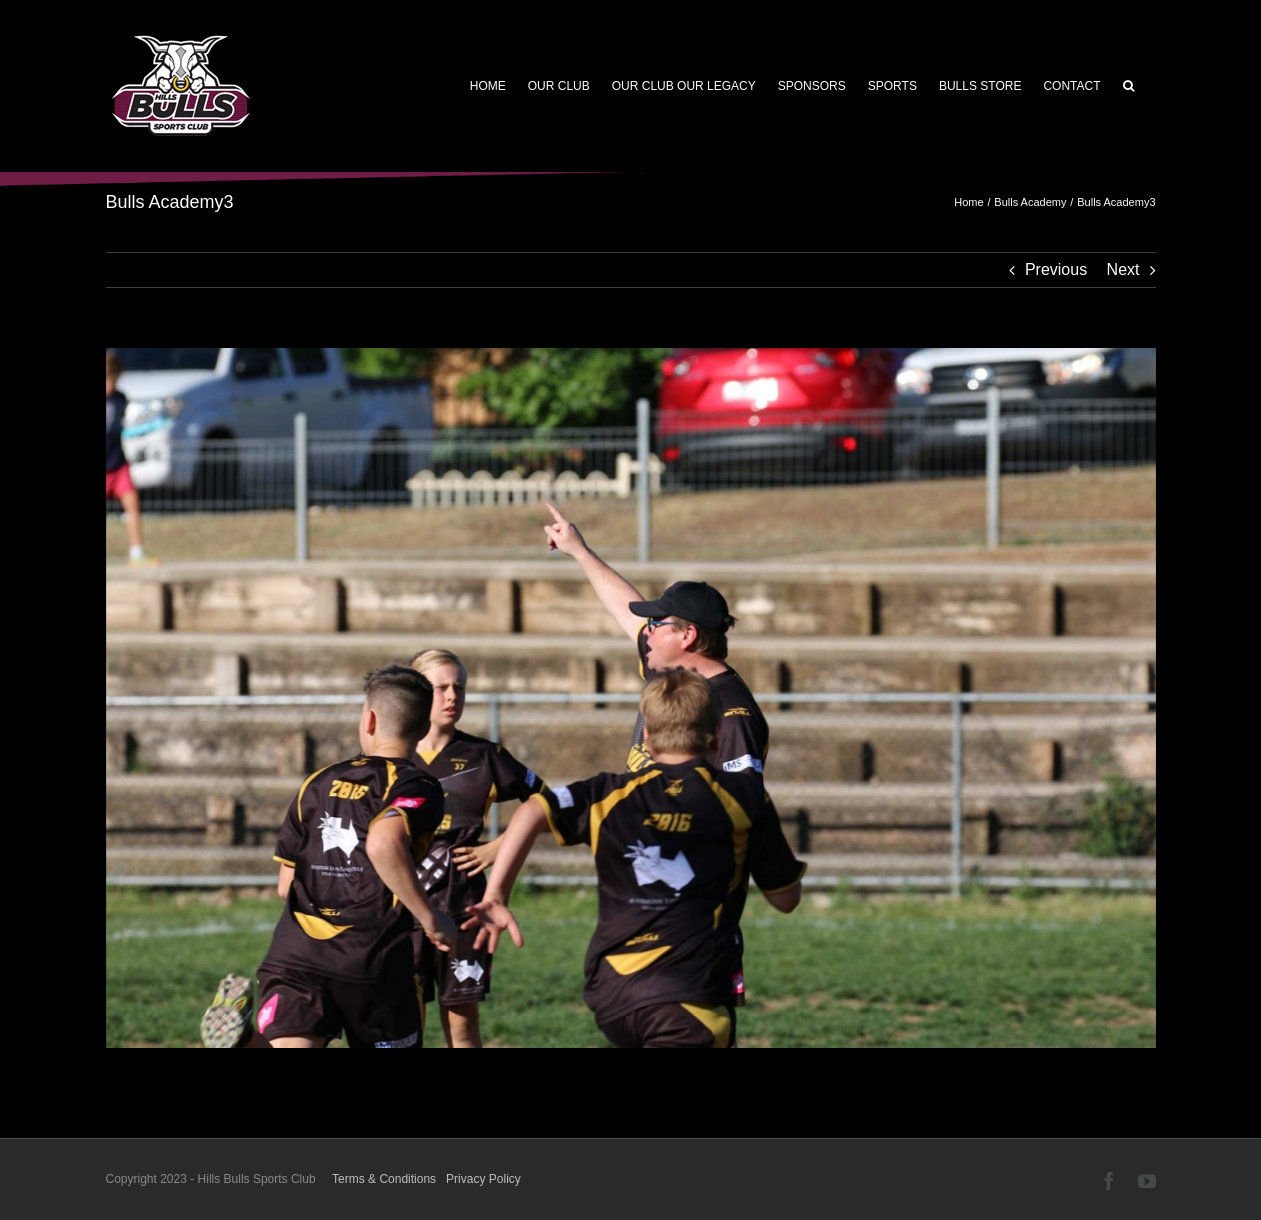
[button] (1128, 86)
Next (1123, 269)
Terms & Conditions (384, 1179)
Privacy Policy (483, 1179)
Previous (1056, 269)
